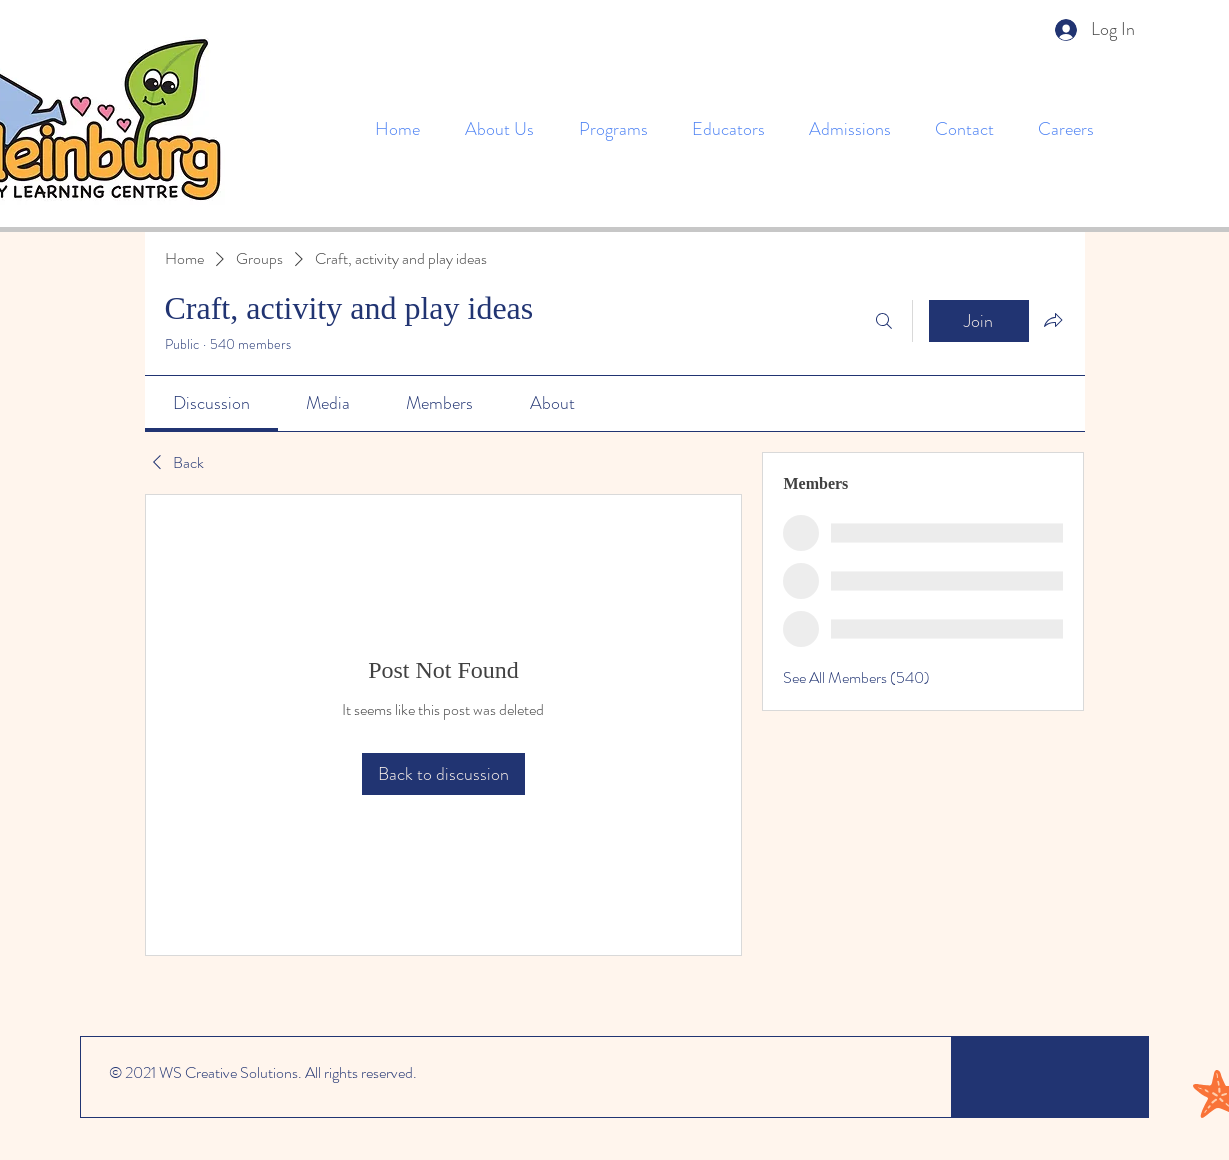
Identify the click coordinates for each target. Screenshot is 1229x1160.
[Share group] (1053, 320)
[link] (211, 403)
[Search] (884, 321)
